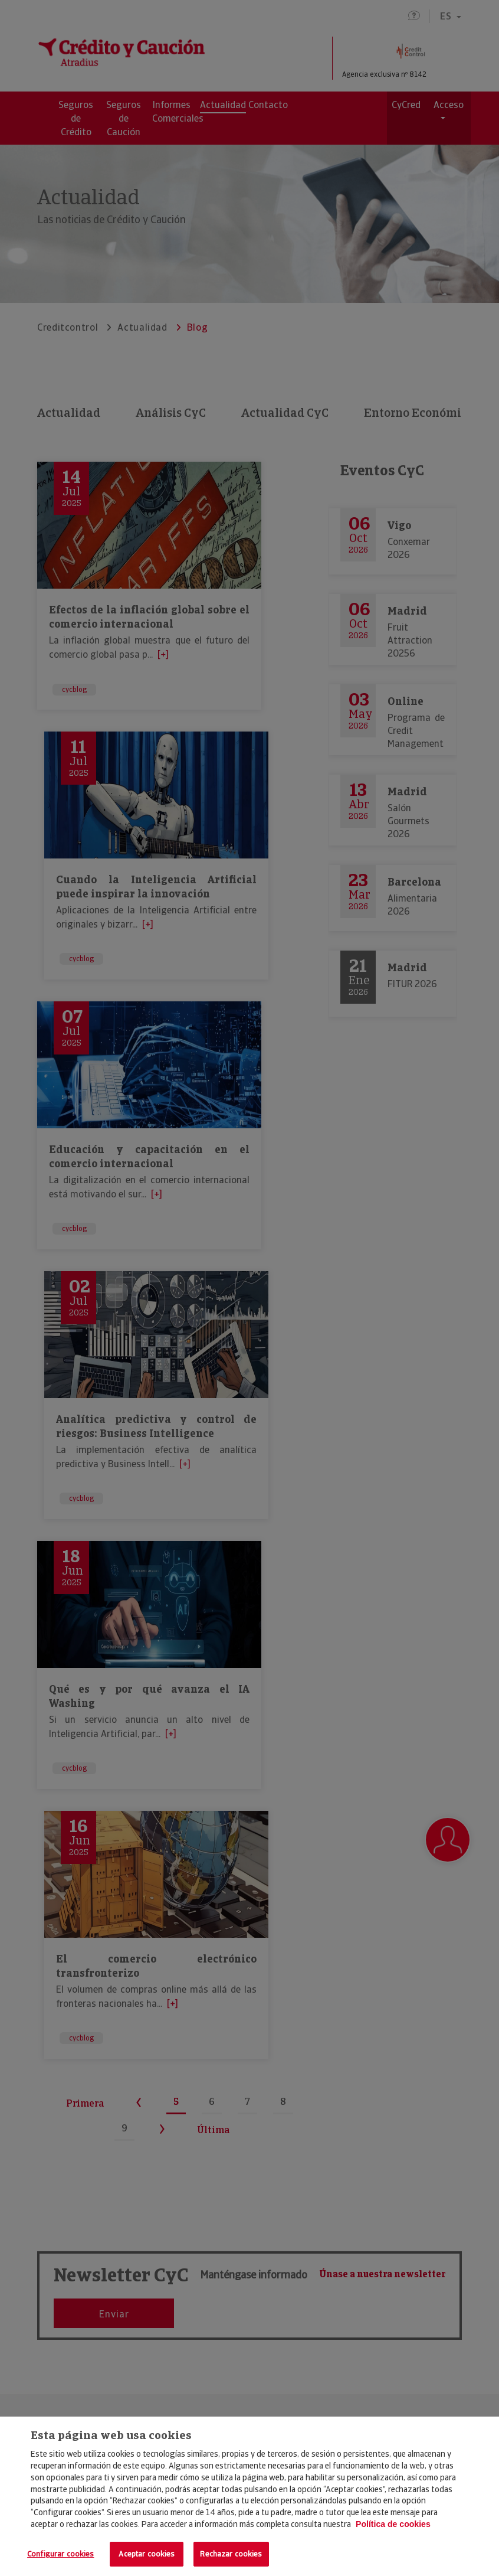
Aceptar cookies (147, 2554)
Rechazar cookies (231, 2554)
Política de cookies (393, 2524)
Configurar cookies (60, 2554)
